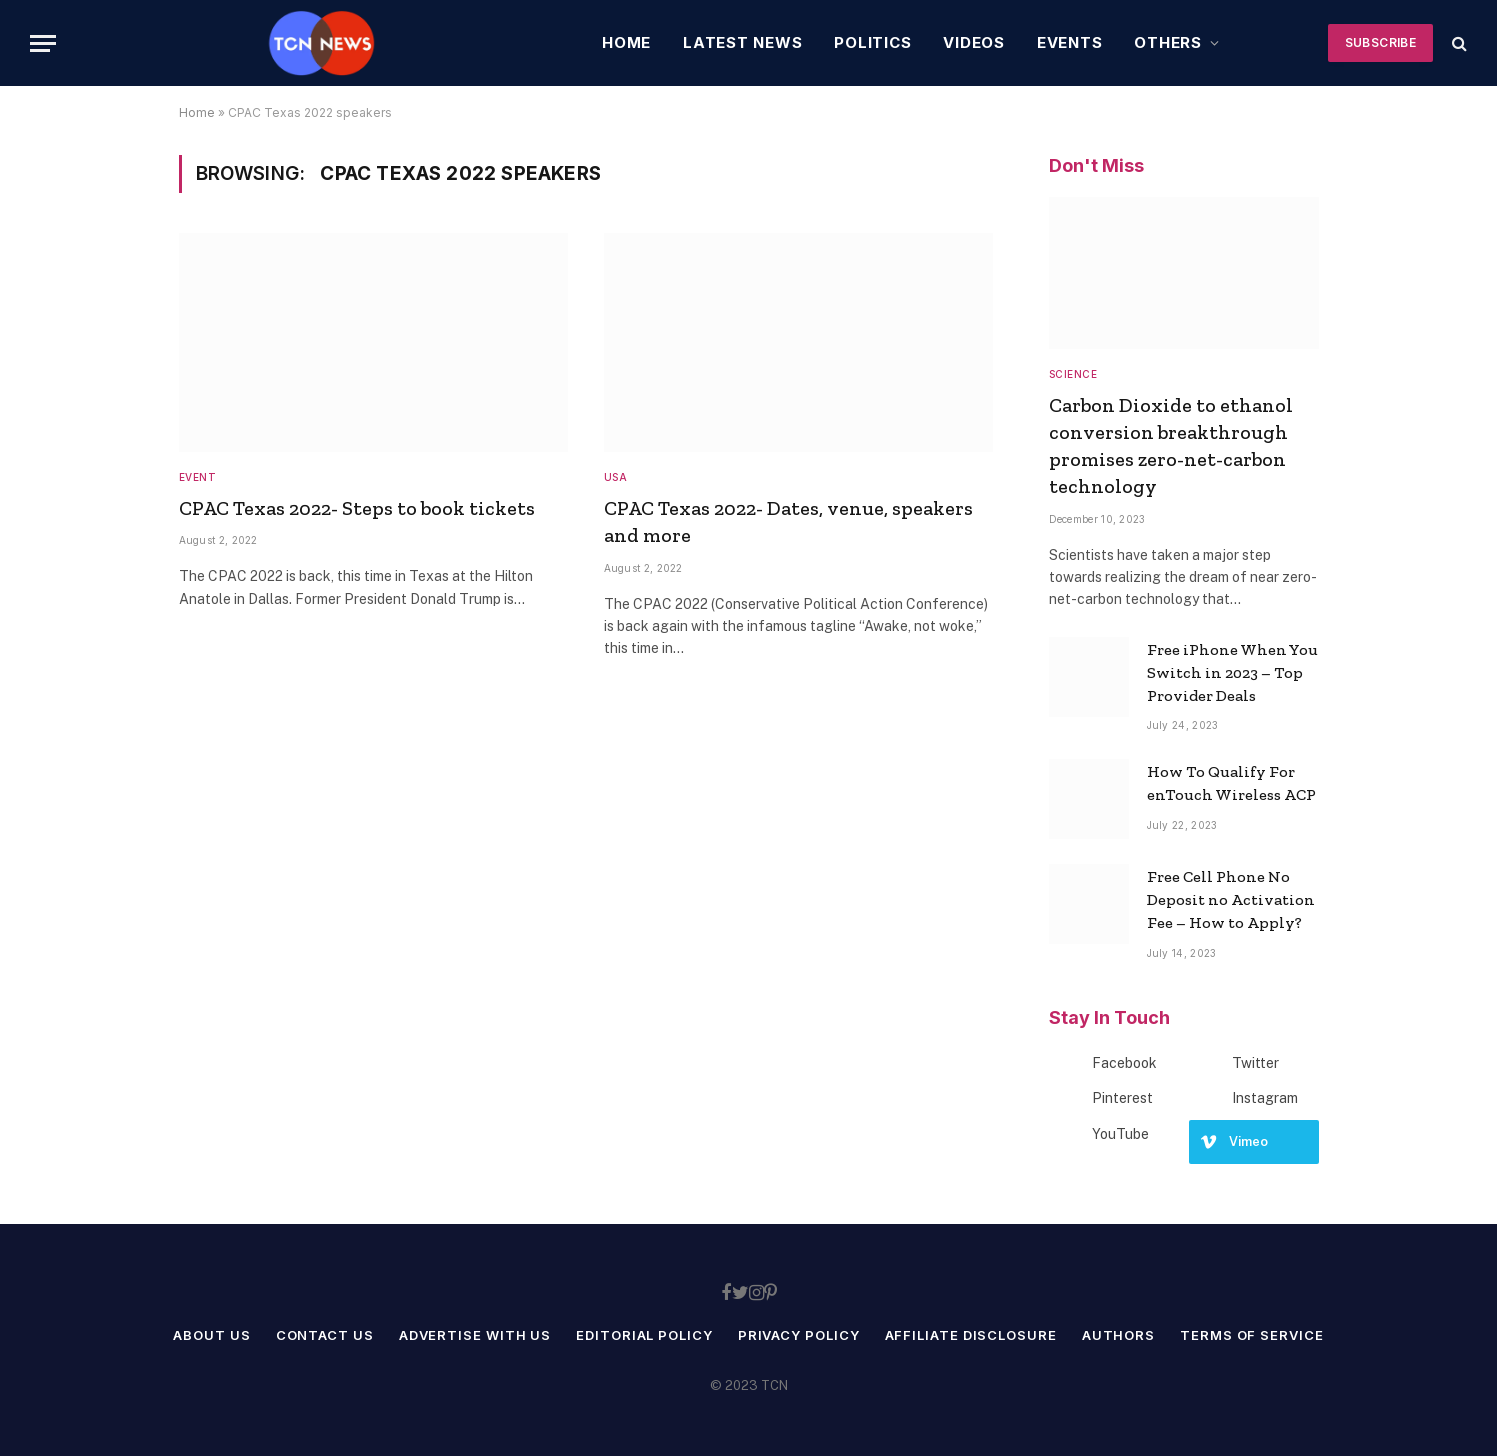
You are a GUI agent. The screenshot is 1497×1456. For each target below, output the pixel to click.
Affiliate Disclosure (971, 1335)
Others (1168, 42)
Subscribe (1380, 42)
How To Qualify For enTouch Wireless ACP (1231, 783)
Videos (974, 42)
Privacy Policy (799, 1335)
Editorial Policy (644, 1335)
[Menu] (43, 43)
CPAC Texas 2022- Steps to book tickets (357, 508)
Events (1070, 42)
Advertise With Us (475, 1335)
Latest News (742, 42)
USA (616, 477)
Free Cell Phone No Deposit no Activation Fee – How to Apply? (1231, 899)
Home (626, 42)
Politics (872, 42)
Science (1073, 374)
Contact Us (325, 1335)
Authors (1118, 1335)
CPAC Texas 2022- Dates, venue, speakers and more (788, 521)
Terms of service (1252, 1335)
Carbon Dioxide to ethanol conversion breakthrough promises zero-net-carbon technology (1171, 446)
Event (198, 477)
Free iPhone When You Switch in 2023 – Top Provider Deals (1232, 672)
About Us (211, 1335)
